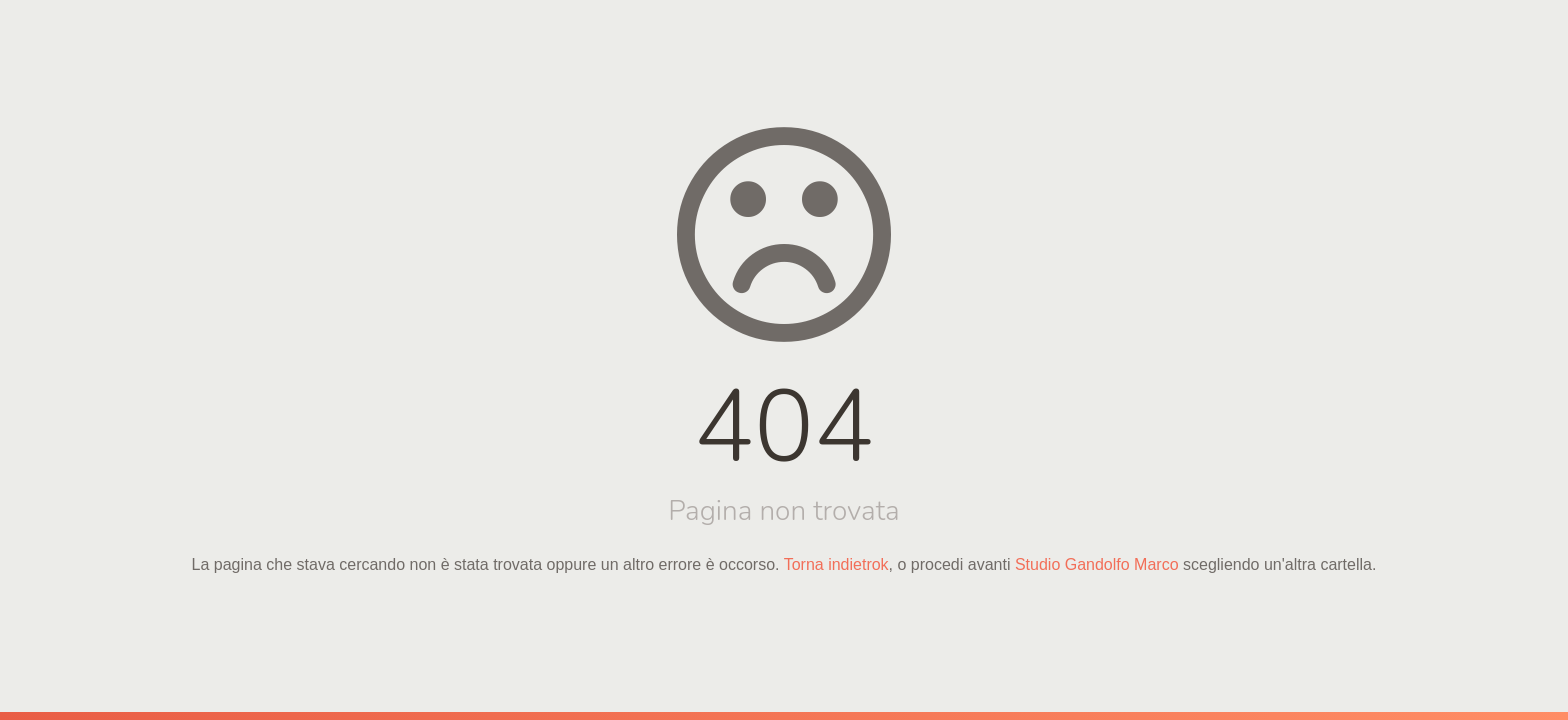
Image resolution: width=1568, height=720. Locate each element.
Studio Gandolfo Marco (1097, 564)
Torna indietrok (836, 564)
